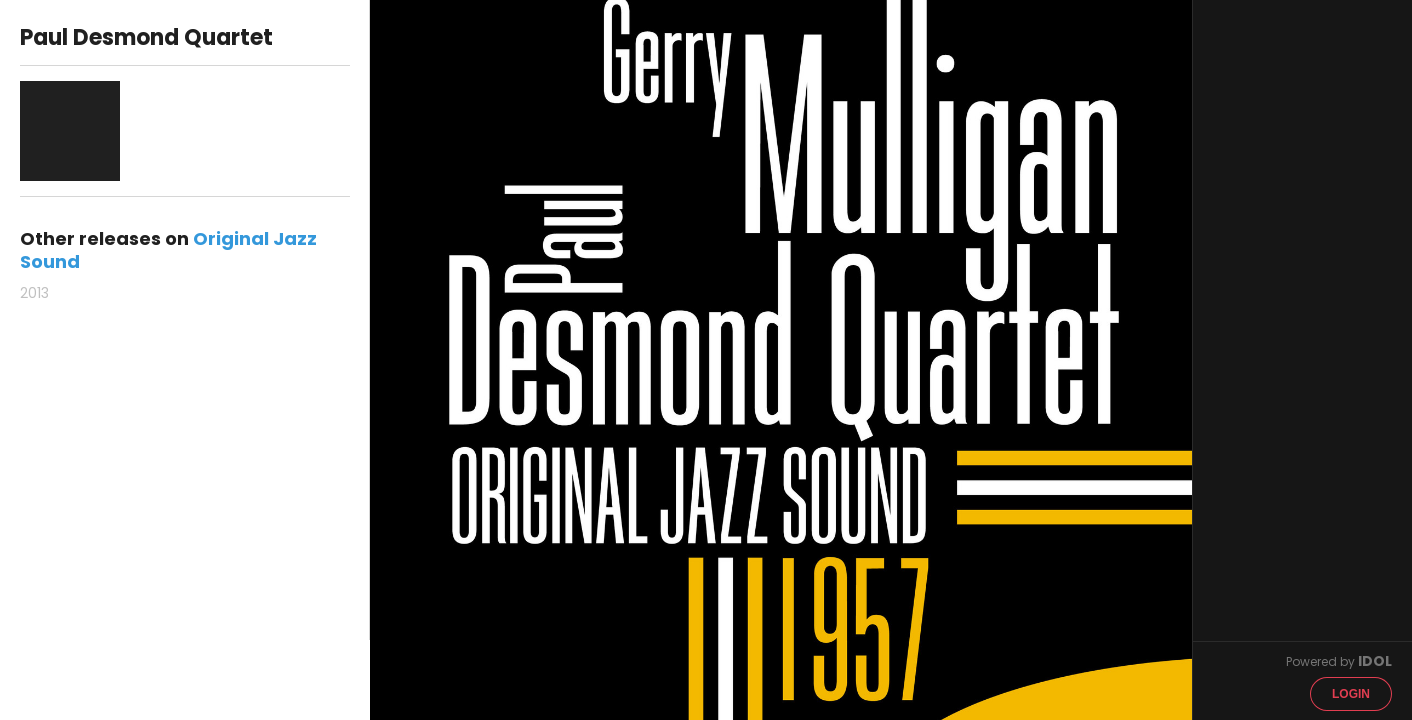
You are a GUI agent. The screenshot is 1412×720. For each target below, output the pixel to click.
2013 (34, 293)
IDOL (1375, 661)
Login (1351, 694)
